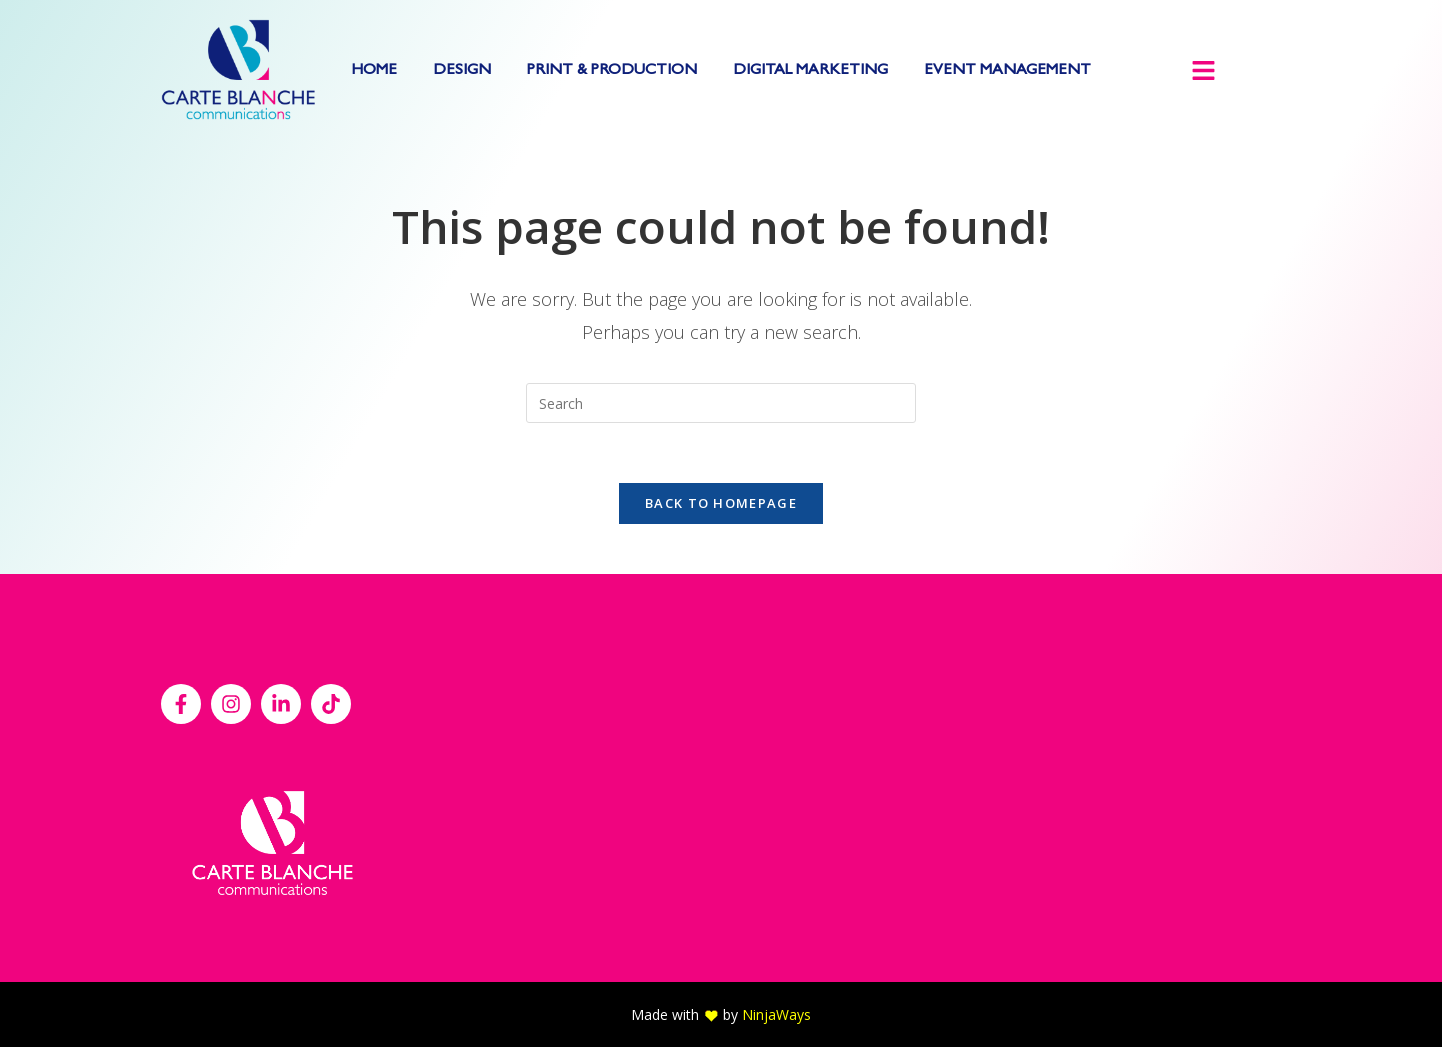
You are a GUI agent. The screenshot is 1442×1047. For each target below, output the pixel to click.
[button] (1203, 72)
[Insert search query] (721, 403)
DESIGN (462, 71)
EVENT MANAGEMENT (1007, 71)
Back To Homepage (721, 503)
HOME (374, 71)
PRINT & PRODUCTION (612, 71)
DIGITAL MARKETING (810, 71)
